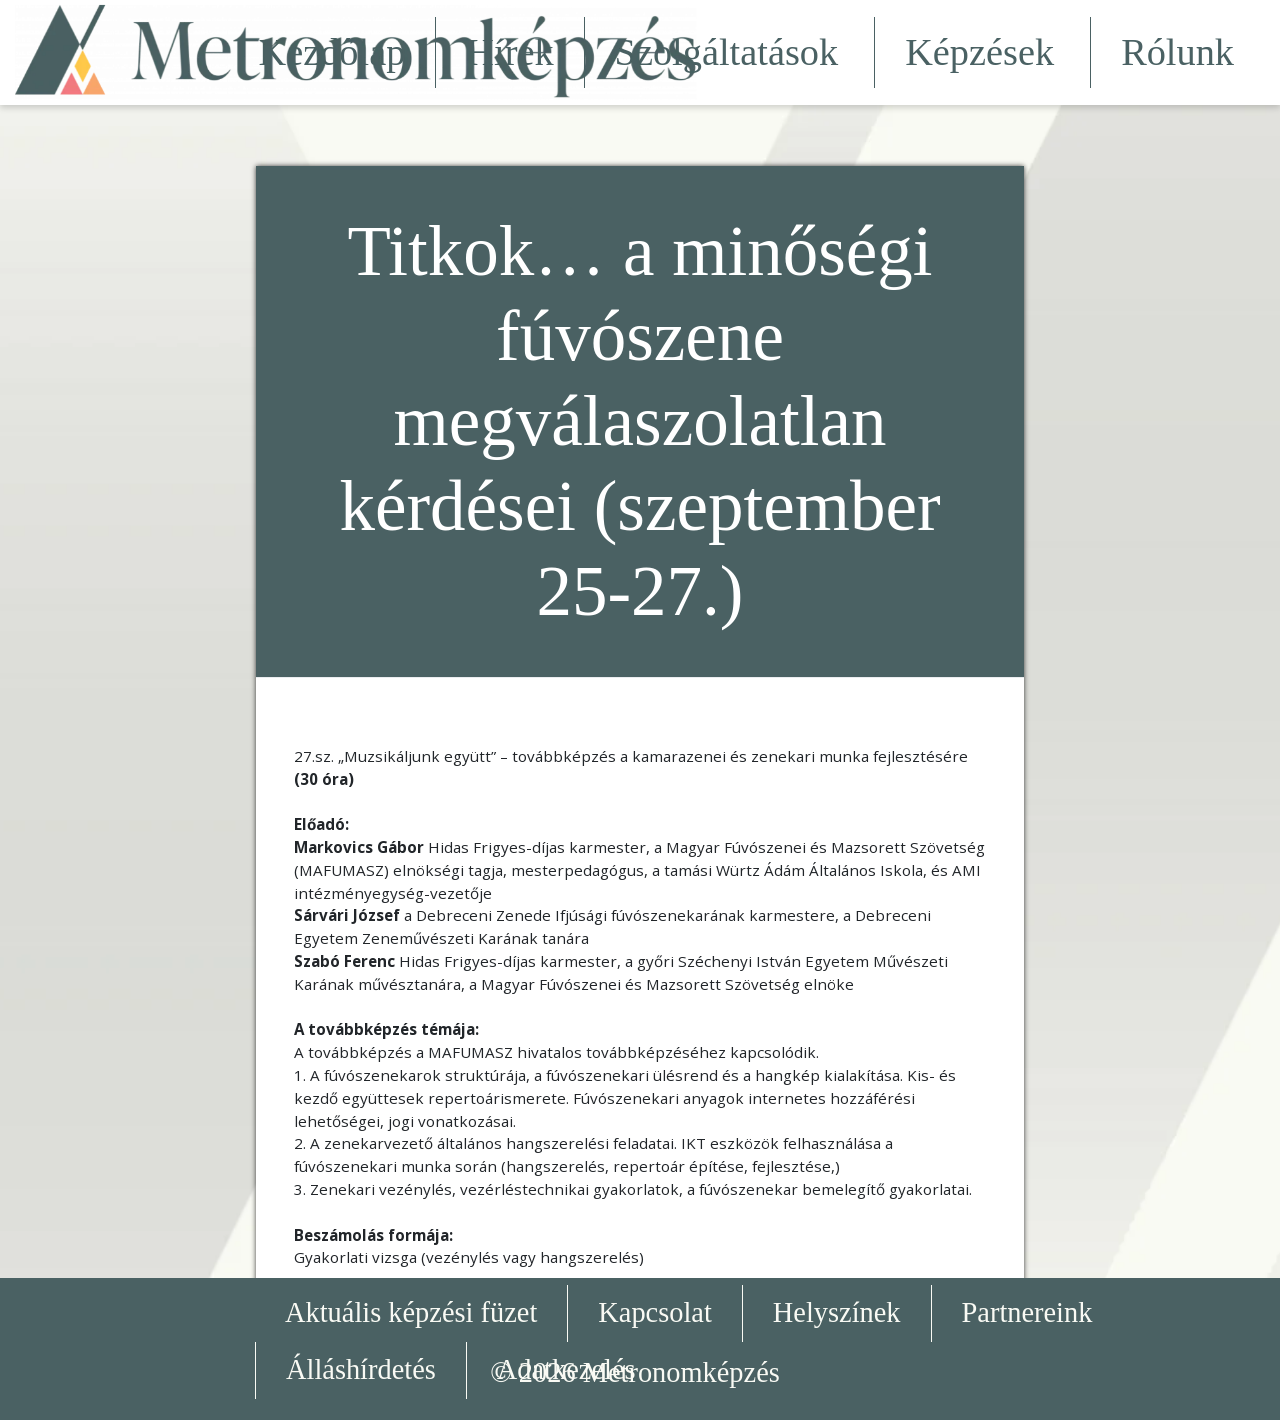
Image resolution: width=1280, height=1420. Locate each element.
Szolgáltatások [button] (730, 52)
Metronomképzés (681, 1372)
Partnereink (1027, 1312)
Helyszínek (837, 1312)
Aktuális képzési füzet (411, 1312)
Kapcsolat (655, 1312)
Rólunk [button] (1180, 52)
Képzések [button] (982, 52)
